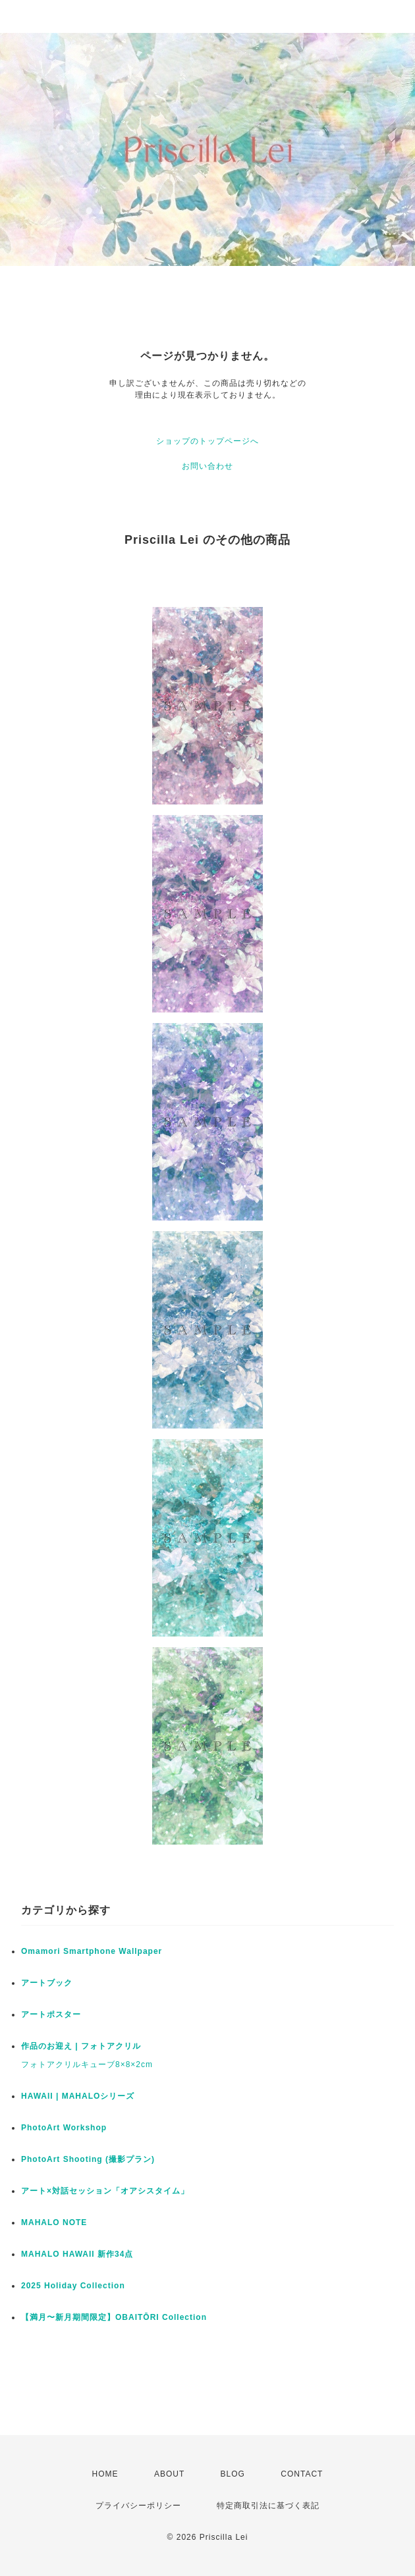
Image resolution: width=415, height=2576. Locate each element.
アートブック (46, 1982)
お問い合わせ (207, 466)
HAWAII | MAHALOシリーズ (77, 2096)
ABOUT (169, 2474)
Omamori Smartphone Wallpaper (91, 1951)
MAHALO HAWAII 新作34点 (77, 2254)
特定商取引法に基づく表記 (268, 2505)
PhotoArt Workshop (64, 2127)
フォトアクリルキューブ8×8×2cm (87, 2064)
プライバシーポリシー (138, 2505)
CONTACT (302, 2474)
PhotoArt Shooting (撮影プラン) (88, 2159)
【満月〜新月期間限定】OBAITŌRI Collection (114, 2317)
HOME (105, 2474)
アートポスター (51, 2014)
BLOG (233, 2474)
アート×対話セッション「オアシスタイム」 (105, 2190)
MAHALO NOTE (54, 2222)
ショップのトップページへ (207, 441)
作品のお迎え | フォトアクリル (81, 2046)
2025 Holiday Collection (73, 2285)
